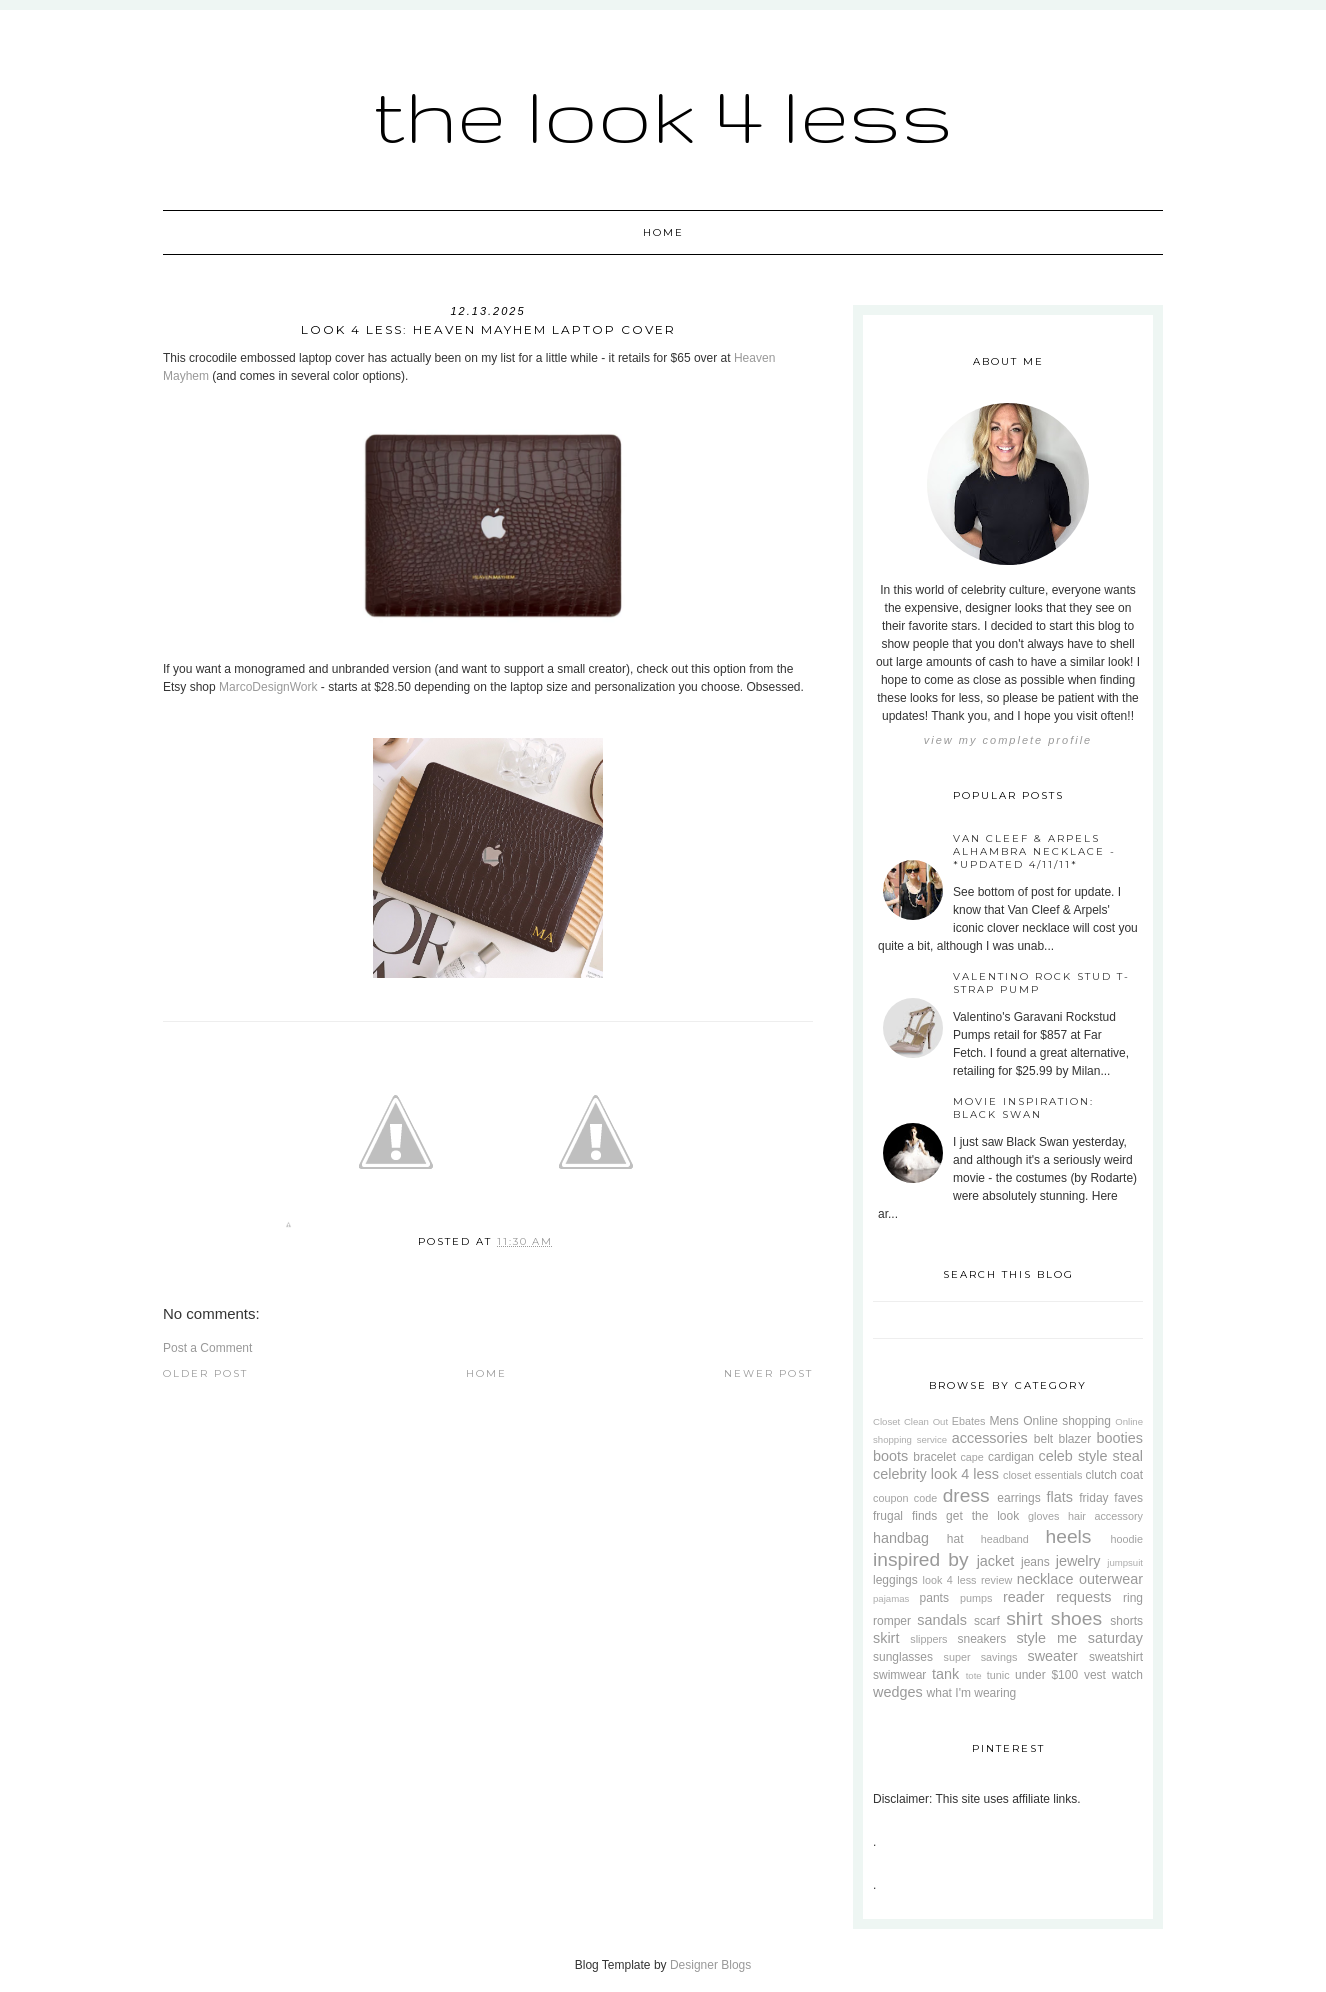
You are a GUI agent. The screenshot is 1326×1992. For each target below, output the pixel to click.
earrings (1018, 1498)
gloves (1043, 1516)
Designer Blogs (710, 1965)
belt (1043, 1439)
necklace (1045, 1579)
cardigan (1011, 1457)
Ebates (969, 1421)
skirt (886, 1638)
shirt (1024, 1618)
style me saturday (1079, 1638)
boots (890, 1456)
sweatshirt (1116, 1657)
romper (892, 1621)
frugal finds (905, 1516)
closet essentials (1042, 1475)
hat (955, 1539)
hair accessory (1105, 1516)
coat (1131, 1475)
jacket (996, 1561)
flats (1059, 1497)
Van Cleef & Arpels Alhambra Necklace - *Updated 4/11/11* (1034, 851)
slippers (928, 1639)
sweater (1052, 1656)
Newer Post (768, 1373)
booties (1120, 1438)
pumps (976, 1598)
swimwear (899, 1675)
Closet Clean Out (910, 1421)
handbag (901, 1538)
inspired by (921, 1559)
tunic (998, 1675)
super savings (981, 1657)
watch (1127, 1675)
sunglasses (903, 1657)
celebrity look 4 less (936, 1474)
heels (1069, 1536)
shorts (1126, 1621)
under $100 (1046, 1675)
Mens (1003, 1421)
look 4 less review (968, 1580)
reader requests (1057, 1597)
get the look (982, 1516)
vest (1095, 1675)
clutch (1101, 1475)
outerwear (1111, 1579)
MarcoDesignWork (268, 687)
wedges (898, 1692)
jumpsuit (1125, 1562)
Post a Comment (207, 1348)
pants (934, 1598)
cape (971, 1457)
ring (1133, 1598)
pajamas (891, 1598)
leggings (895, 1580)
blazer (1075, 1439)
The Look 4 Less (663, 114)
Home (663, 232)
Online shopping (1067, 1421)
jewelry (1078, 1561)
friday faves (1111, 1498)
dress (966, 1495)
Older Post (205, 1373)
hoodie (1127, 1539)
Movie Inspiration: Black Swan (1023, 1108)
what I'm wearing (972, 1693)
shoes (1076, 1618)
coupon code (905, 1498)
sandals (942, 1620)
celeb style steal (1090, 1456)
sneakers (981, 1639)
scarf (987, 1621)
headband (1005, 1539)
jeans (1035, 1562)
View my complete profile (1008, 740)
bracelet (934, 1457)
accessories (990, 1438)
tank (945, 1674)
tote (974, 1675)
